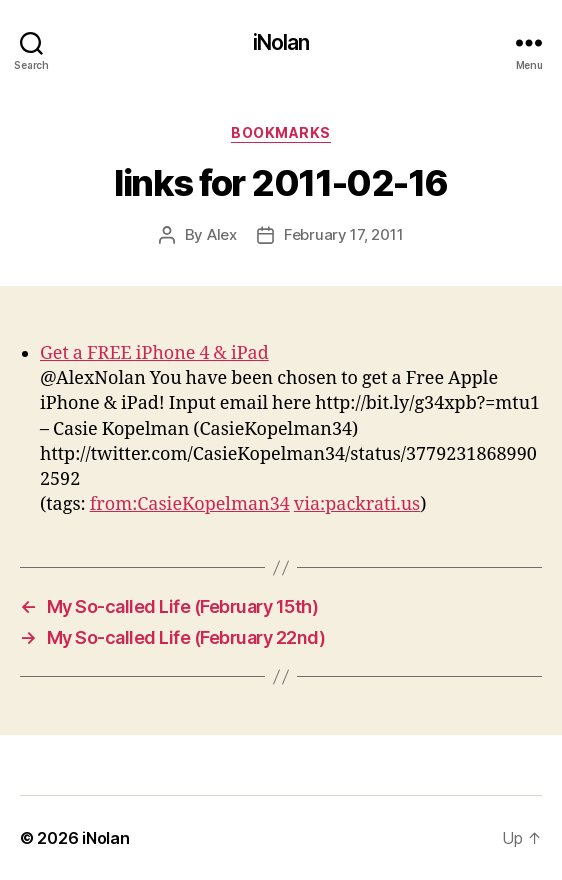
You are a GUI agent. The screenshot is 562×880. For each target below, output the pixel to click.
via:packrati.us (357, 504)
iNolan (281, 42)
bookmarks (281, 132)
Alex (222, 234)
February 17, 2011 (344, 234)
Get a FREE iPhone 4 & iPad (154, 353)
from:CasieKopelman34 (190, 504)
